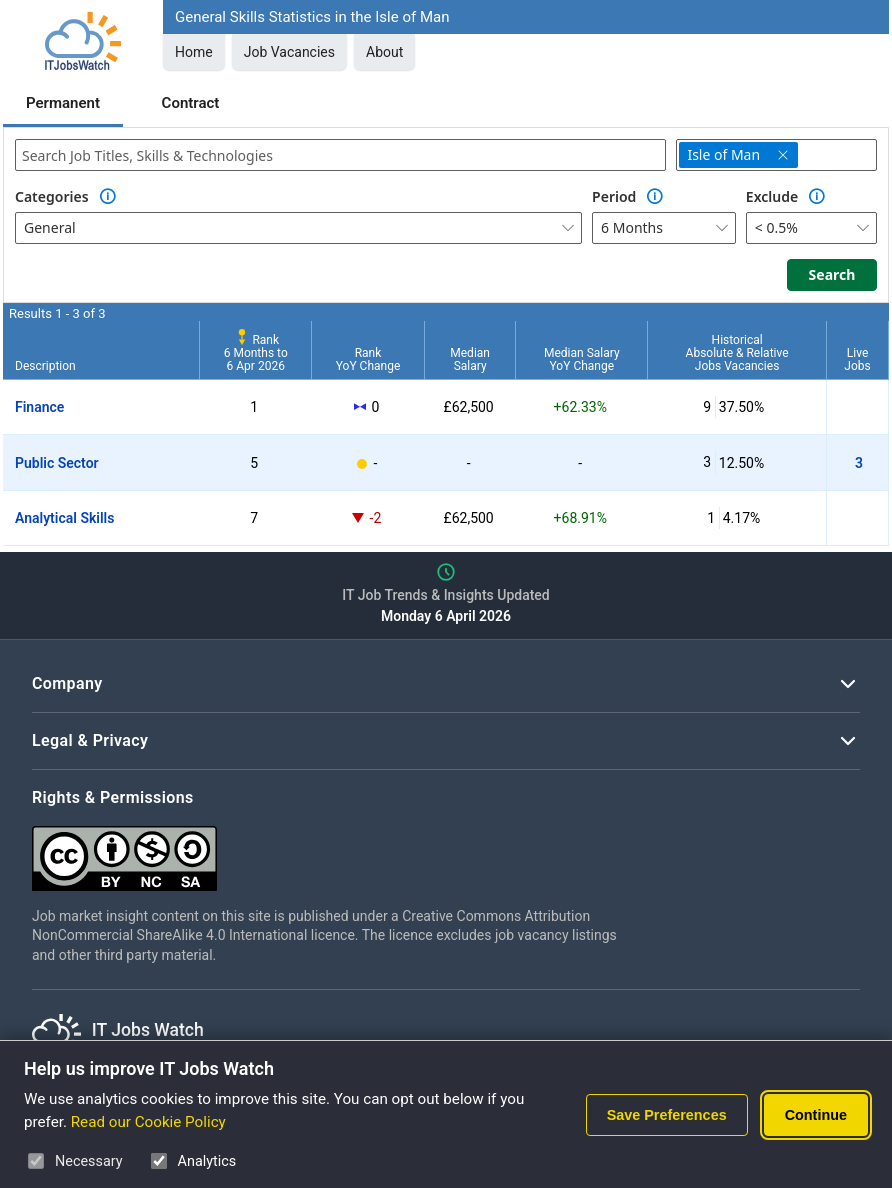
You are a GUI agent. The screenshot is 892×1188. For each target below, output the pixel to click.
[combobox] (340, 155)
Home (194, 52)
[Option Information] (108, 197)
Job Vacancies (289, 52)
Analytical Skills (64, 518)
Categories (52, 196)
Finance (39, 407)
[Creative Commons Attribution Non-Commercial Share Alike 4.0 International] (332, 850)
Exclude (772, 196)
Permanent (63, 103)
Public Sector (57, 463)
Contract (191, 103)
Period (614, 196)
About (384, 52)
